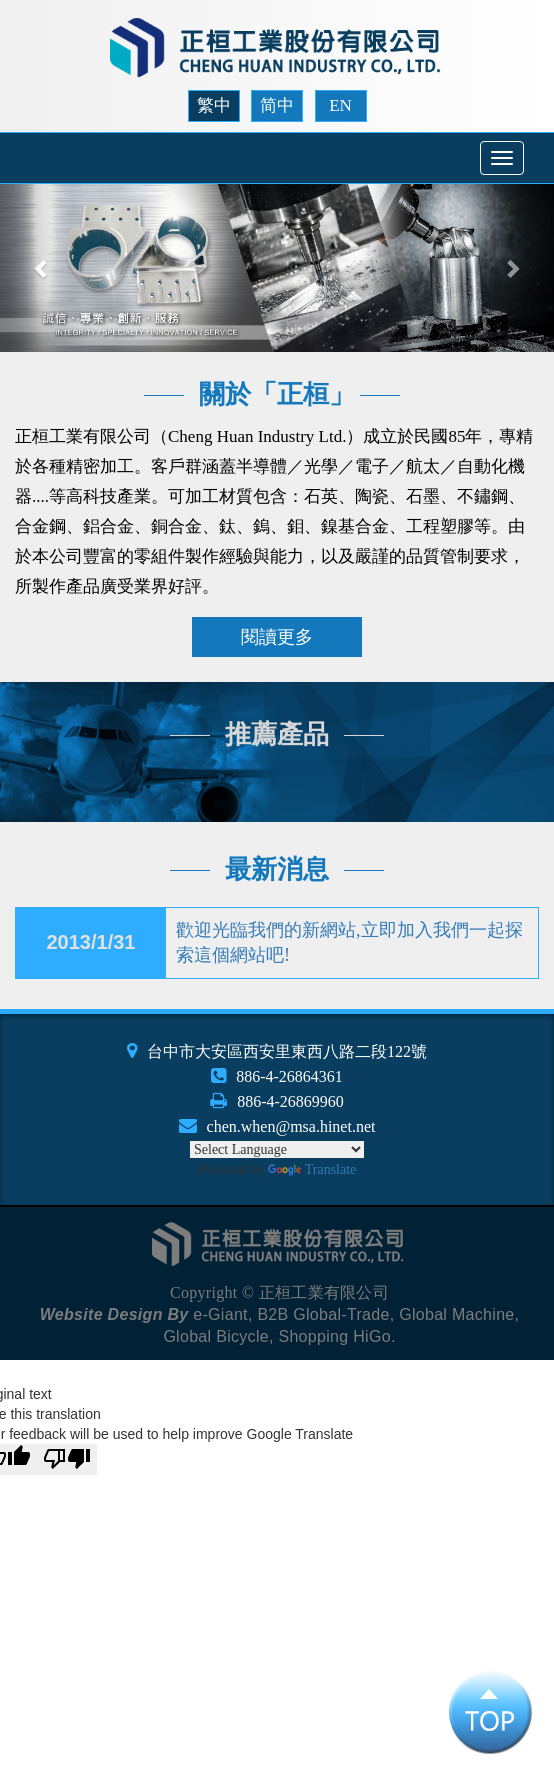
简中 (277, 105)
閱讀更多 (277, 637)
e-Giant (220, 1314)
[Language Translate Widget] (277, 1149)
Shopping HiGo (334, 1336)
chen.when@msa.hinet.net (291, 1126)
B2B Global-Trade (323, 1314)
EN (340, 105)
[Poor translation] (67, 1459)
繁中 (214, 105)
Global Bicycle (216, 1336)
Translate (312, 1169)
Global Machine (456, 1314)
